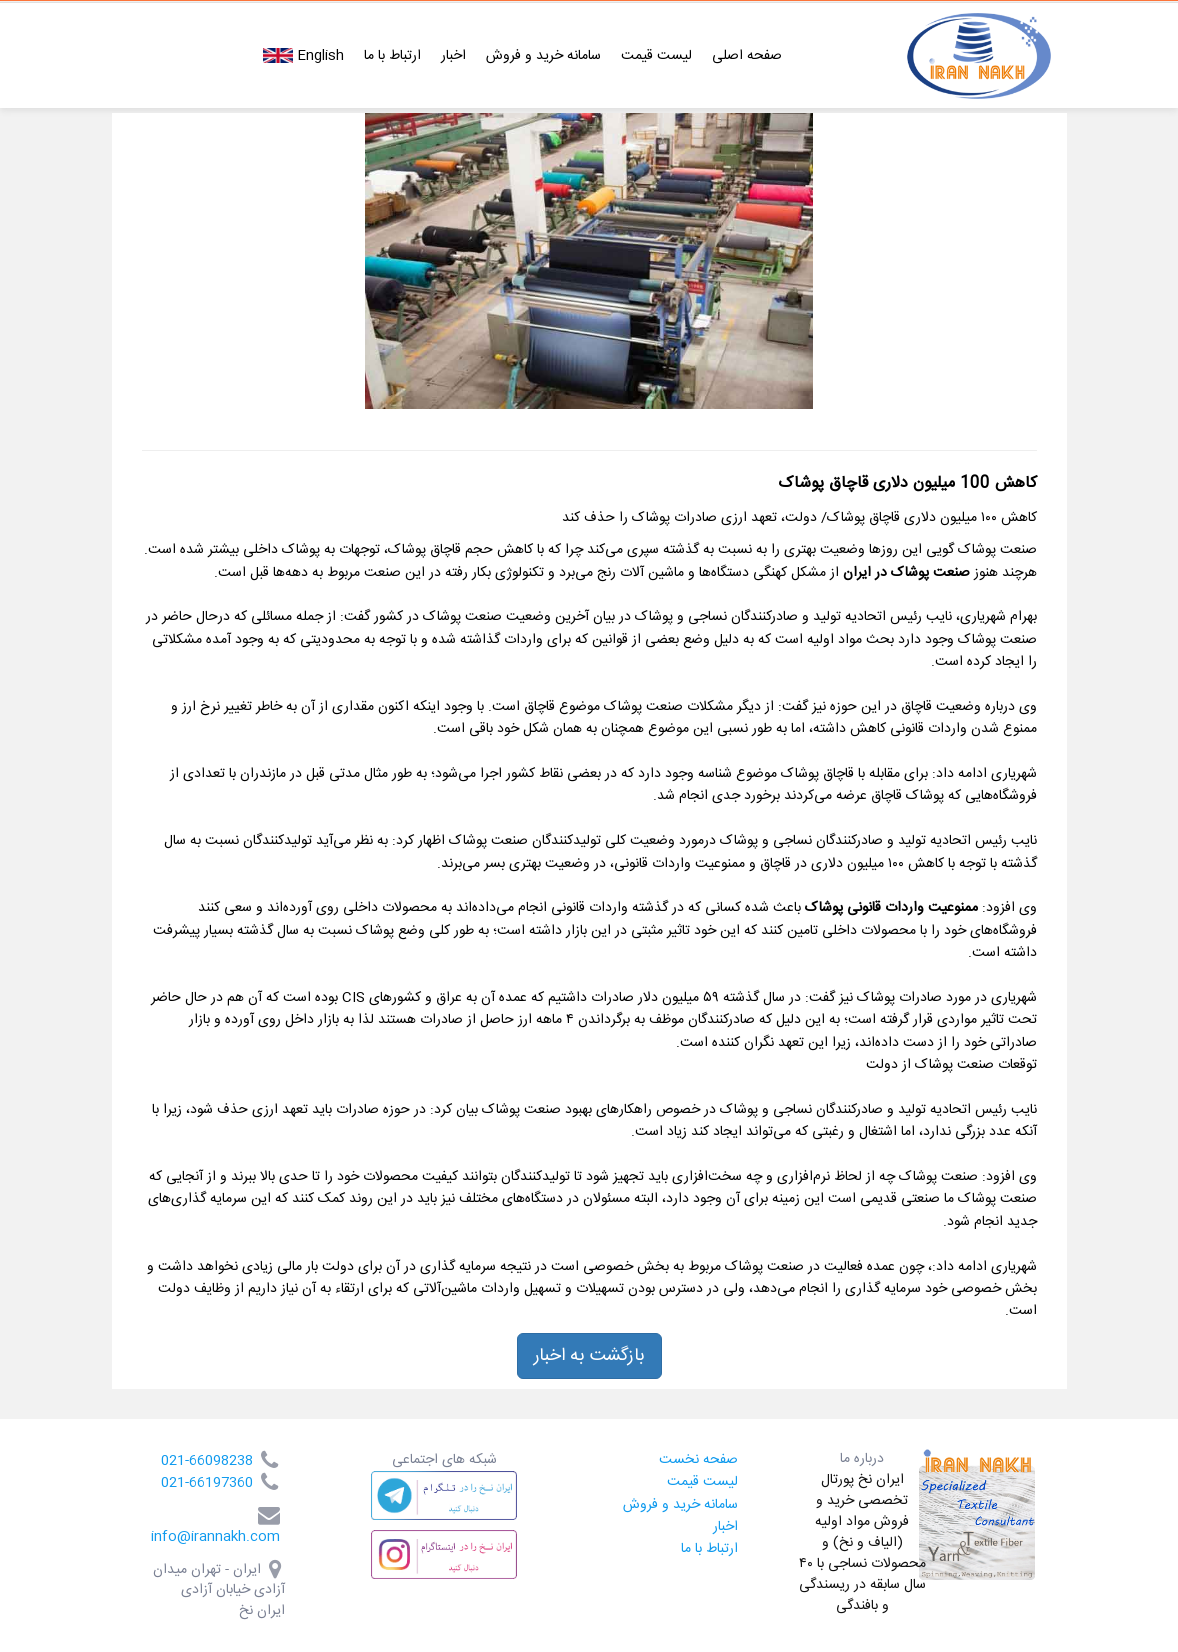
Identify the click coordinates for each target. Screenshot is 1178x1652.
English (303, 56)
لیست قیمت (656, 56)
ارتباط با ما (392, 56)
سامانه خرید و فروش (543, 56)
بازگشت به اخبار (589, 1356)
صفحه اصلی (747, 56)
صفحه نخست (698, 1460)
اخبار (453, 56)
